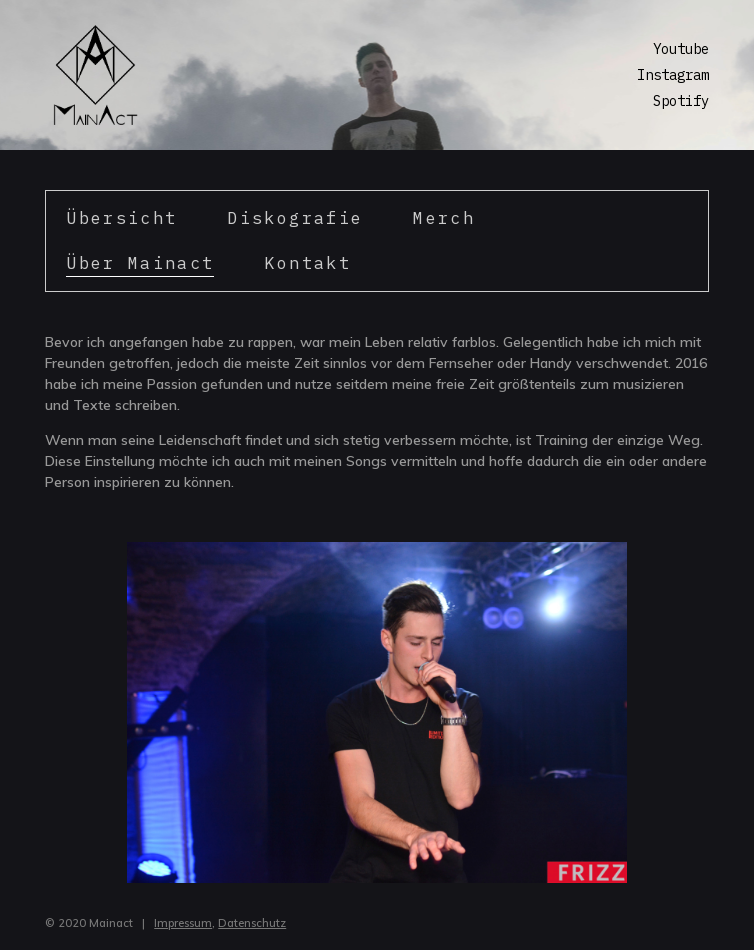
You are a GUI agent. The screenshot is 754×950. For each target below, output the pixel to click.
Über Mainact (140, 263)
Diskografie (295, 218)
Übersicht (121, 218)
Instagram (673, 75)
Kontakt (307, 263)
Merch (444, 218)
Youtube (681, 49)
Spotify (681, 101)
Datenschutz (252, 923)
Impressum (183, 923)
